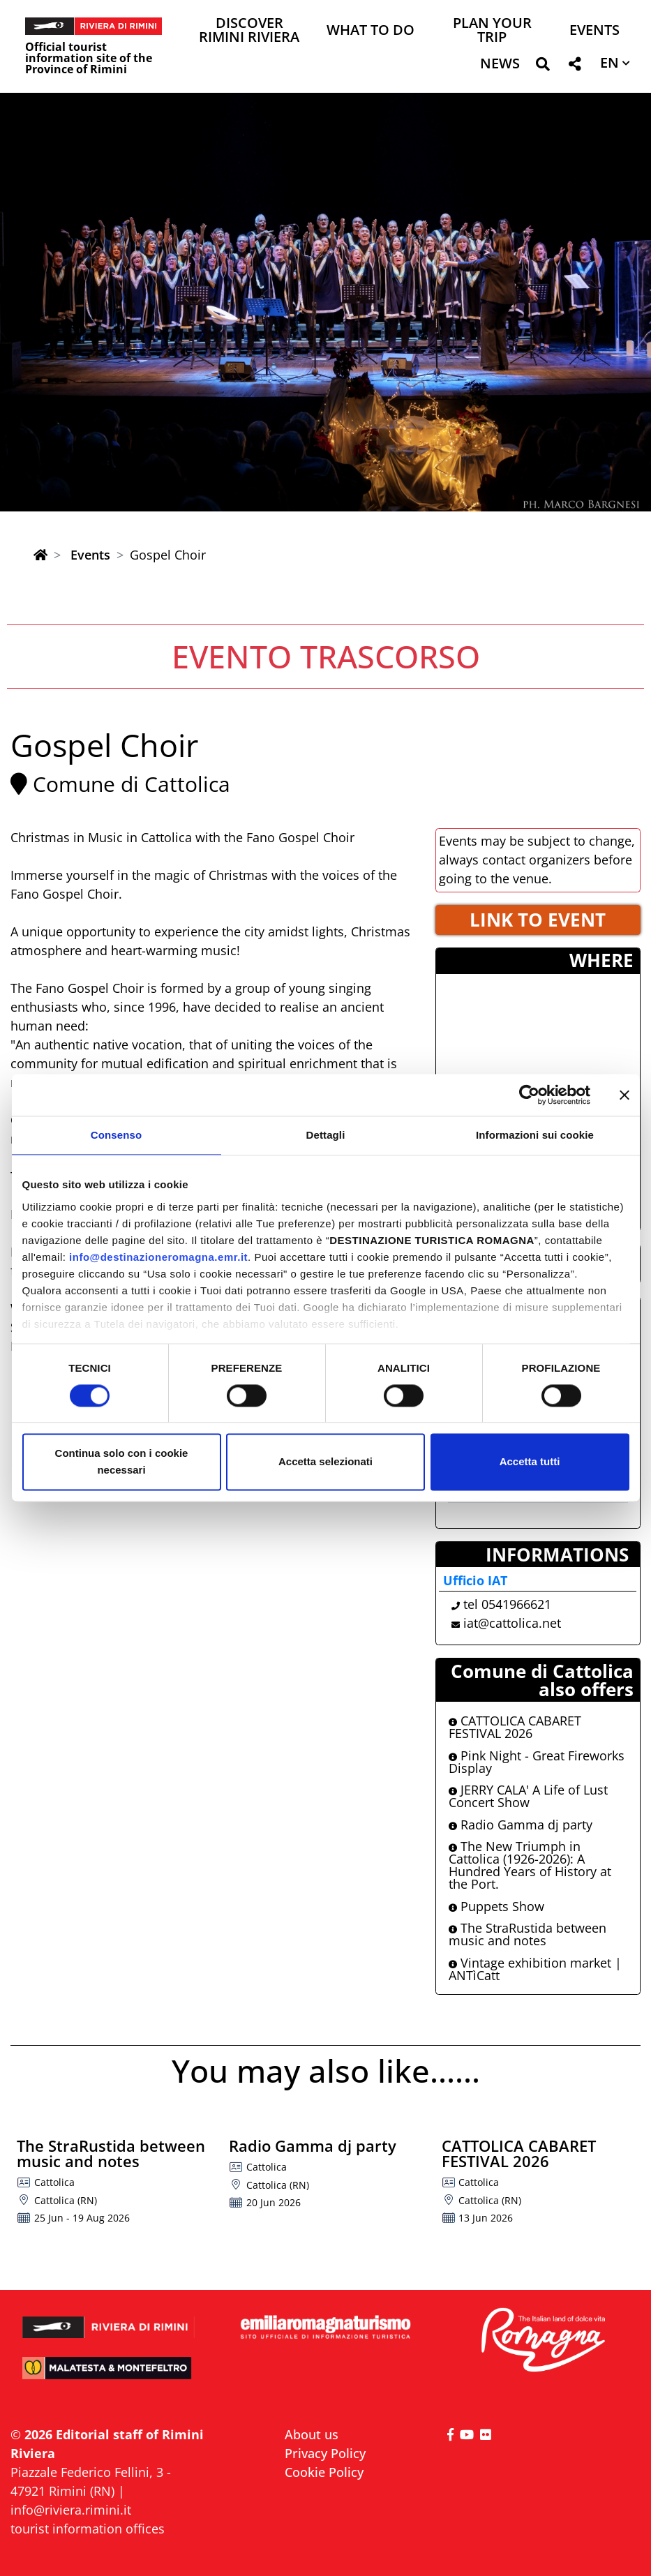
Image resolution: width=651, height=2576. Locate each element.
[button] (542, 66)
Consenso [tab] (116, 1135)
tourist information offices (87, 2528)
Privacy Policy (325, 2453)
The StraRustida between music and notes (527, 1934)
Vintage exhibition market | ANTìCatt (535, 1969)
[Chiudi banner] (624, 1095)
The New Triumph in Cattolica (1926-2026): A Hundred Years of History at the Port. (530, 1865)
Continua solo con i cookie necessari (121, 1462)
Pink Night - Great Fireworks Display (536, 1761)
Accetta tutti (530, 1462)
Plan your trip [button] (492, 31)
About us (311, 2434)
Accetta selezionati (325, 1462)
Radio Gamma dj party (520, 1824)
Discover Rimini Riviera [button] (249, 31)
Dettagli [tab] (325, 1135)
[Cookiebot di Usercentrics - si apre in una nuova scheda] (529, 1094)
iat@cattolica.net (512, 1623)
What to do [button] (370, 31)
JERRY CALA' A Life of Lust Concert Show (528, 1796)
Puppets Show (496, 1906)
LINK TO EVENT (538, 919)
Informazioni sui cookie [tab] (535, 1135)
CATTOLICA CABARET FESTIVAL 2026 (515, 1726)
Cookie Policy (324, 2472)
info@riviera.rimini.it (70, 2509)
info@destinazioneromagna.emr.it (158, 1257)
